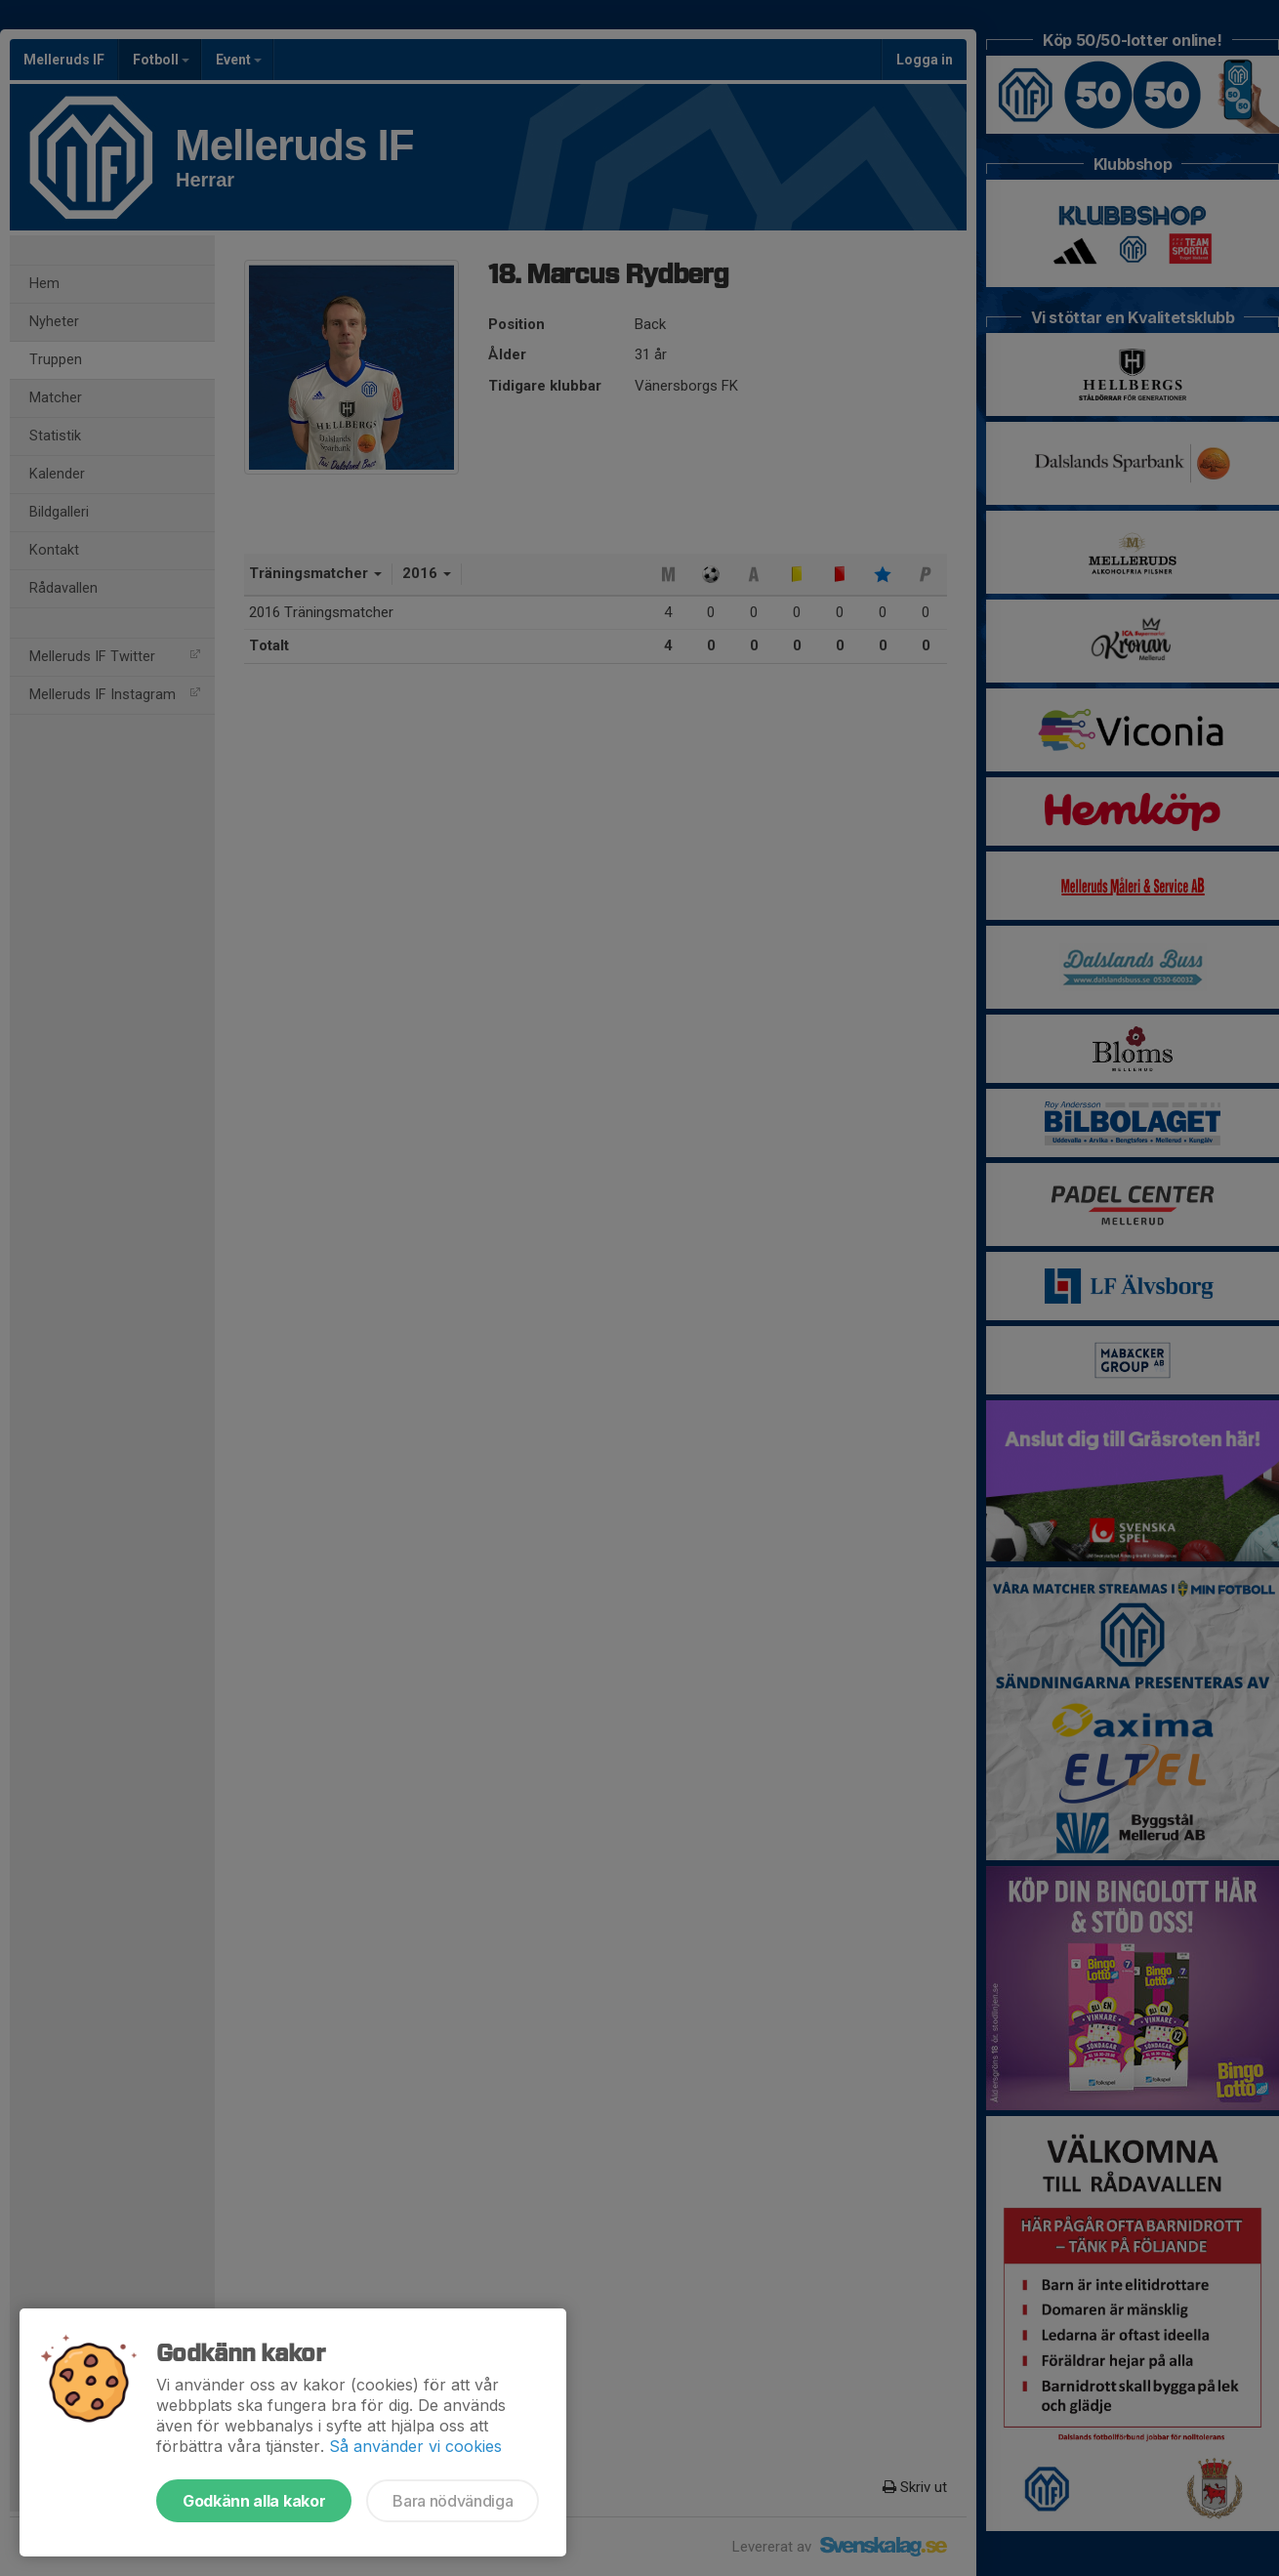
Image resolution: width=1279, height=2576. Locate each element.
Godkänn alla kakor (254, 2501)
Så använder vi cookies (415, 2446)
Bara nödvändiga (452, 2501)
